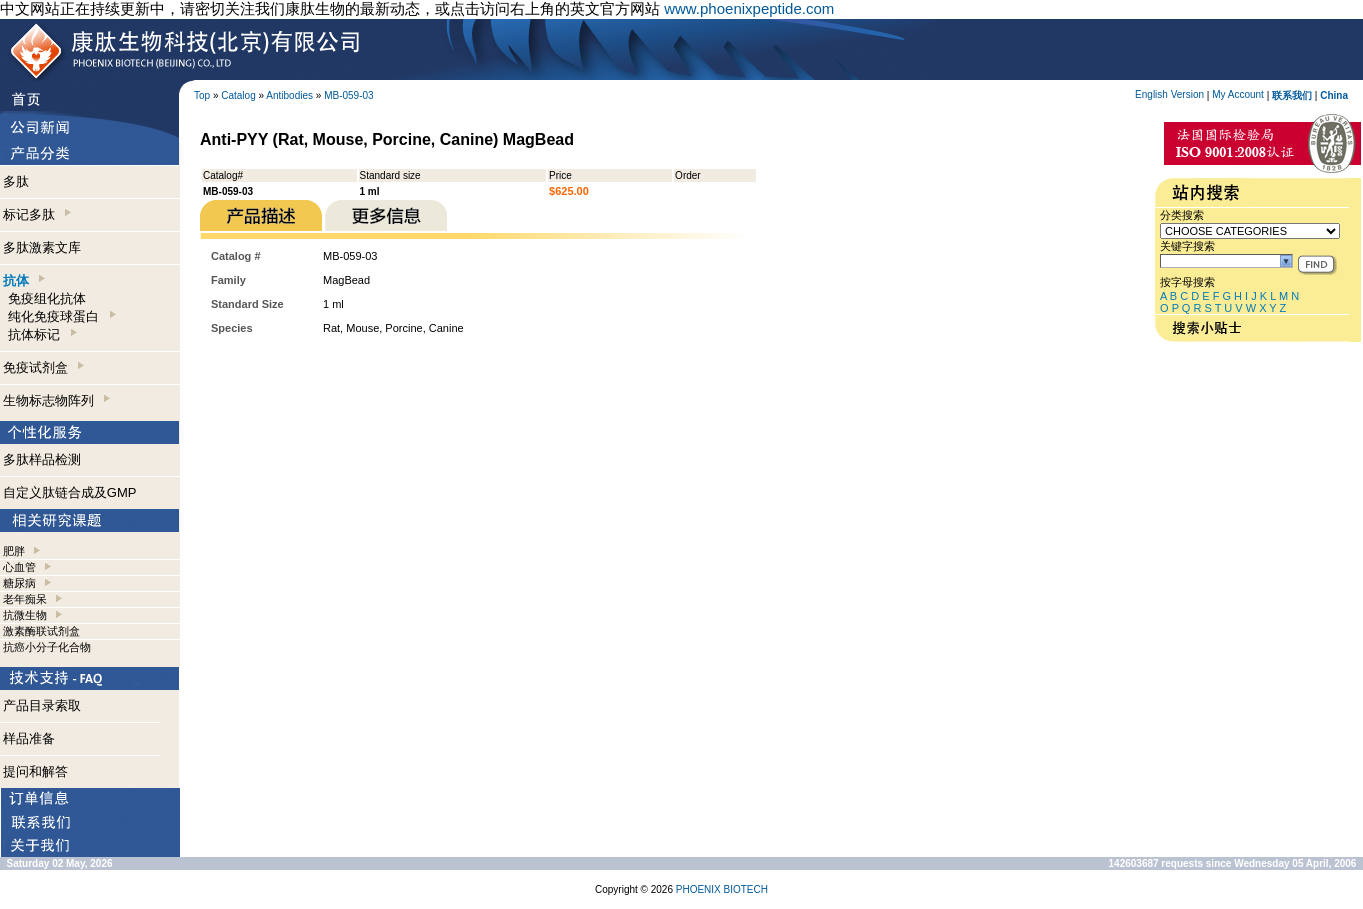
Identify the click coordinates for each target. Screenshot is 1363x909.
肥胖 (14, 551)
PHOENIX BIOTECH (722, 889)
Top (202, 95)
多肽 (16, 181)
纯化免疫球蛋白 (61, 316)
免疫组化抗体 (47, 298)
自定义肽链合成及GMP (70, 492)
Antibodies (289, 95)
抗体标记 (42, 334)
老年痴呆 (25, 599)
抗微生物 (25, 615)
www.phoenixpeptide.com (749, 8)
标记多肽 (37, 214)
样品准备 (29, 738)
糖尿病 (19, 583)
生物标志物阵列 (56, 400)
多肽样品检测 (42, 459)
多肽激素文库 (42, 247)
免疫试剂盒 (43, 367)
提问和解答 (35, 771)
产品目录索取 (42, 705)
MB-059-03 (348, 95)
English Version (1169, 94)
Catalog (238, 95)
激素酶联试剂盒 (41, 631)
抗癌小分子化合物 (47, 647)
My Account (1238, 94)
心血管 (19, 567)
